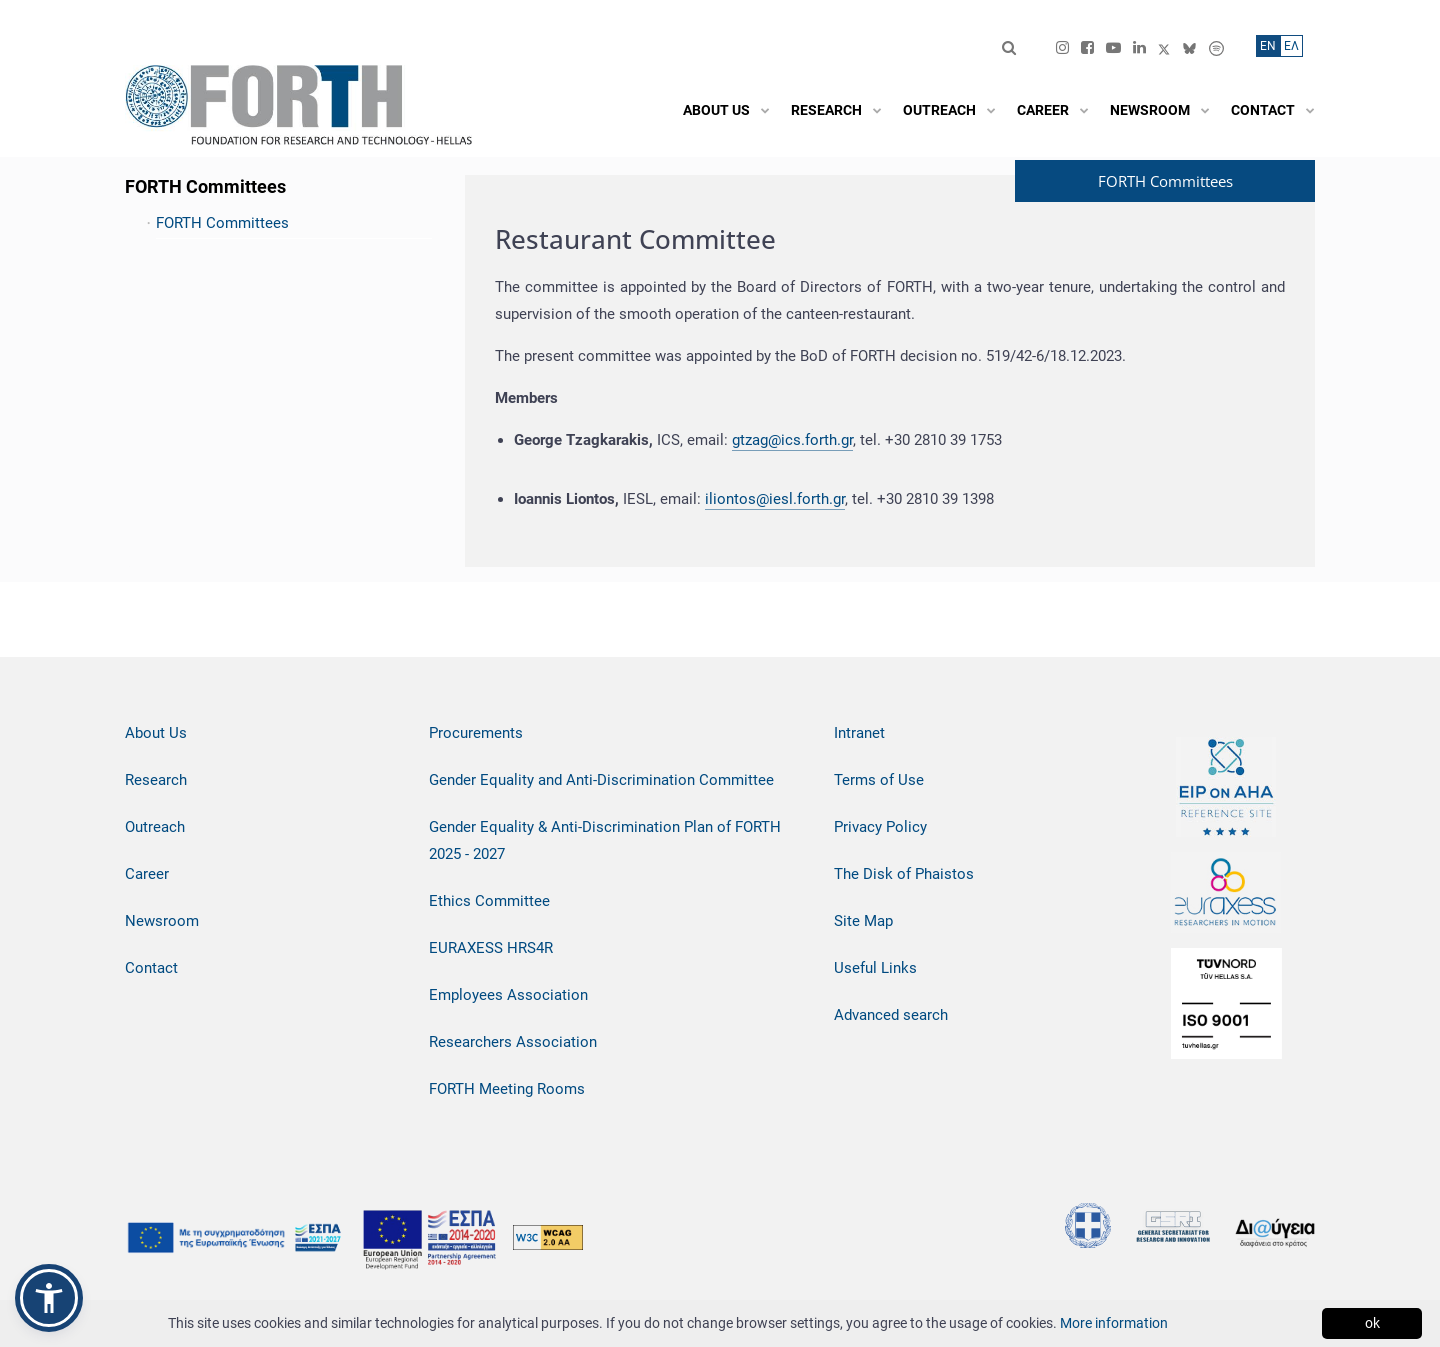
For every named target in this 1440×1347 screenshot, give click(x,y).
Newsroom (162, 921)
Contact (151, 968)
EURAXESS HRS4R (491, 948)
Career (147, 874)
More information (1114, 1323)
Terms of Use (879, 780)
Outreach (155, 827)
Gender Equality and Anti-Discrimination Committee (601, 780)
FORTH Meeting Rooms (507, 1089)
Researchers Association (513, 1042)
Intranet (859, 733)
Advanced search (891, 1015)
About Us (156, 733)
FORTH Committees (222, 223)
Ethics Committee (489, 901)
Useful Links (875, 968)
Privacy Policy (880, 827)
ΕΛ (1291, 46)
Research (156, 780)
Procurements (476, 733)
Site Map (863, 921)
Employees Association (508, 995)
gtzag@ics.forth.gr (792, 440)
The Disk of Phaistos (904, 874)
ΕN (1268, 46)
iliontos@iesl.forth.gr (775, 499)
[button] (49, 1298)
